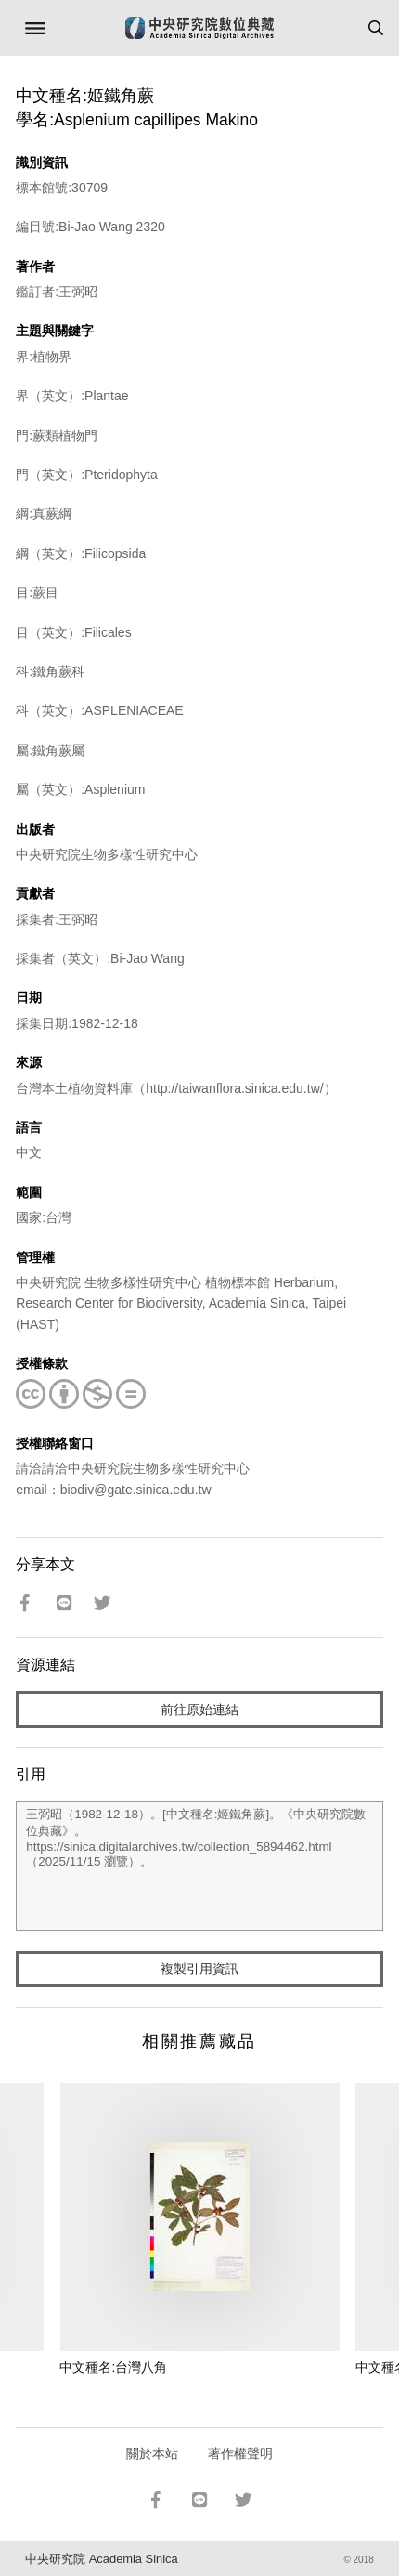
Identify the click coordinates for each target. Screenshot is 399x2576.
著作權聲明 (240, 2453)
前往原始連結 (199, 1709)
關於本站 (152, 2453)
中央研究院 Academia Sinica (101, 2559)
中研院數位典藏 (199, 28)
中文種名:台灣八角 (113, 2367)
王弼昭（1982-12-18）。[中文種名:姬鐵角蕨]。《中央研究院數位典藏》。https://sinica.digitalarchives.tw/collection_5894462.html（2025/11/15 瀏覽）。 (199, 1866)
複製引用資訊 (199, 1968)
